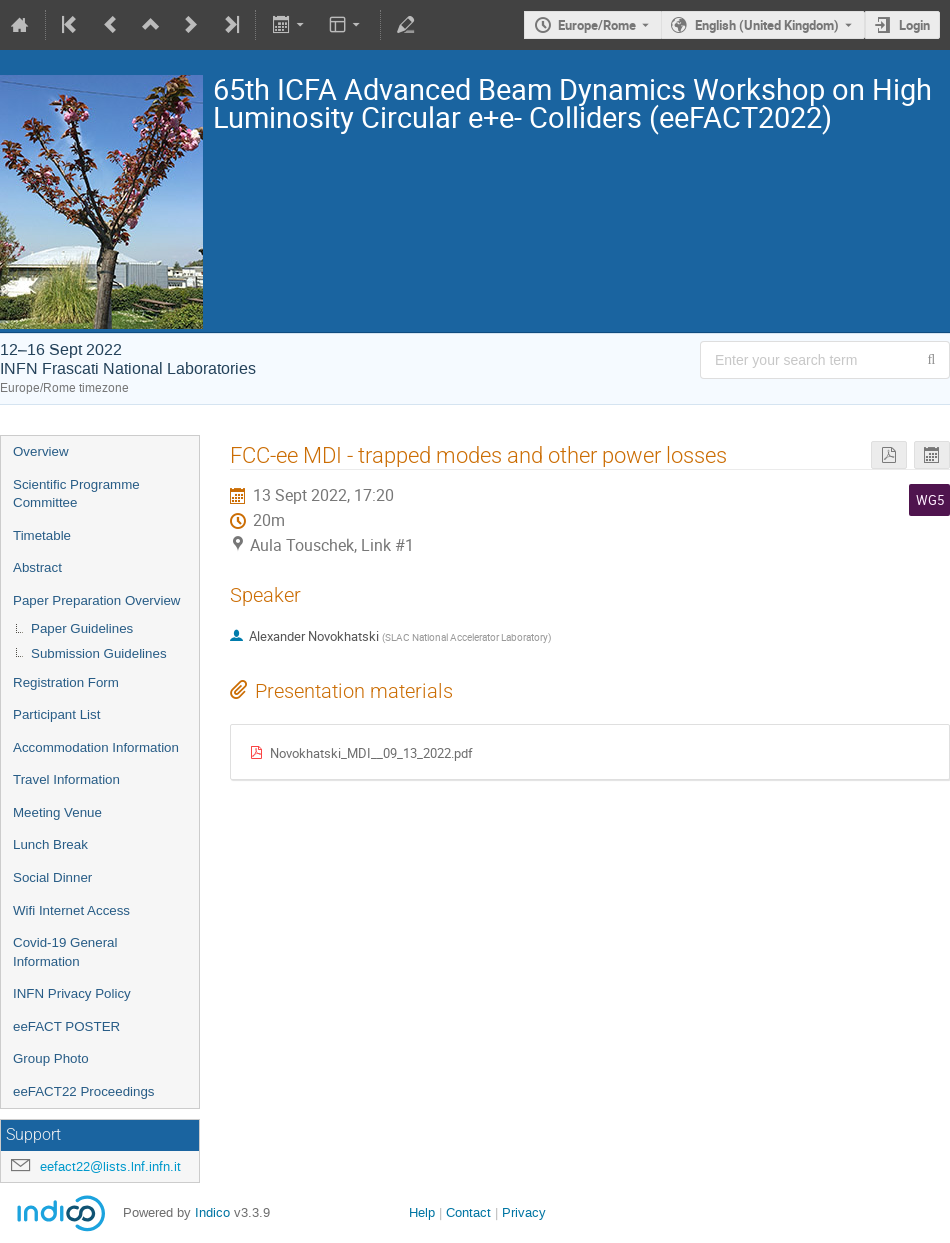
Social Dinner (52, 877)
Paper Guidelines (82, 628)
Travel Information (66, 779)
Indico (212, 1212)
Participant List (56, 714)
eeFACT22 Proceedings (84, 1091)
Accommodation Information (96, 747)
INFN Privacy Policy (72, 993)
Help (422, 1212)
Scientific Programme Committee (76, 494)
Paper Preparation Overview (96, 600)
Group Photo (51, 1058)
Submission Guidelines (99, 653)
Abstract (37, 567)
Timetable (42, 535)
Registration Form (66, 682)
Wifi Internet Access (71, 910)
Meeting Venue (57, 812)
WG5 (930, 500)
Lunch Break (50, 844)
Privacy (524, 1212)
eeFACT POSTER (66, 1026)
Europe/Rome (597, 25)
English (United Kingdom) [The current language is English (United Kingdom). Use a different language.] (767, 25)
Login (914, 25)
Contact (468, 1212)
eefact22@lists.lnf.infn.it (110, 1166)
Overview (41, 451)
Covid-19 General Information (65, 952)
